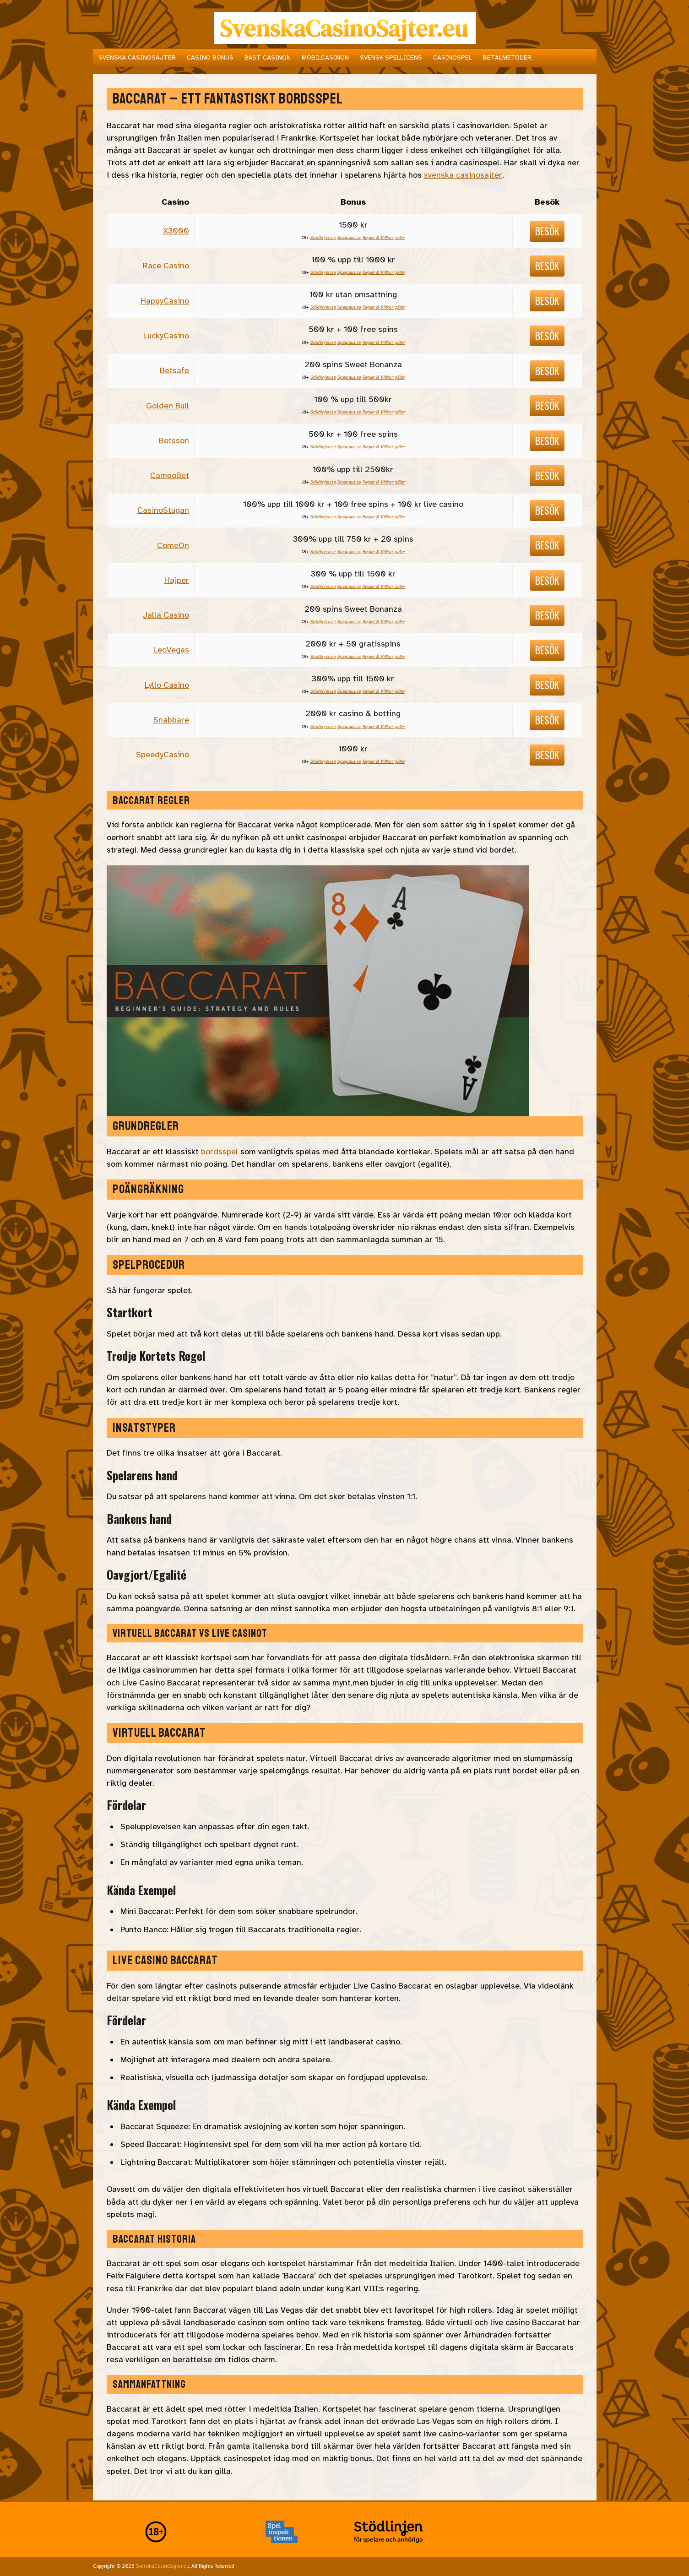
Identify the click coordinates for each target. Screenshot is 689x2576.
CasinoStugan (163, 510)
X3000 (176, 231)
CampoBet (169, 475)
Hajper (176, 580)
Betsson (174, 440)
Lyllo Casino (167, 685)
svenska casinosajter (463, 175)
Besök (547, 230)
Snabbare (171, 720)
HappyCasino (165, 301)
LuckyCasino (166, 336)
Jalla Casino (166, 615)
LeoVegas (171, 650)
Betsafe (174, 370)
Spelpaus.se (349, 237)
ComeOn (173, 545)
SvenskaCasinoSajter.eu (162, 2566)
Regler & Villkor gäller (383, 237)
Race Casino (166, 266)
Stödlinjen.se (323, 237)
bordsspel (219, 1152)
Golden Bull (167, 406)
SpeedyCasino (162, 755)
